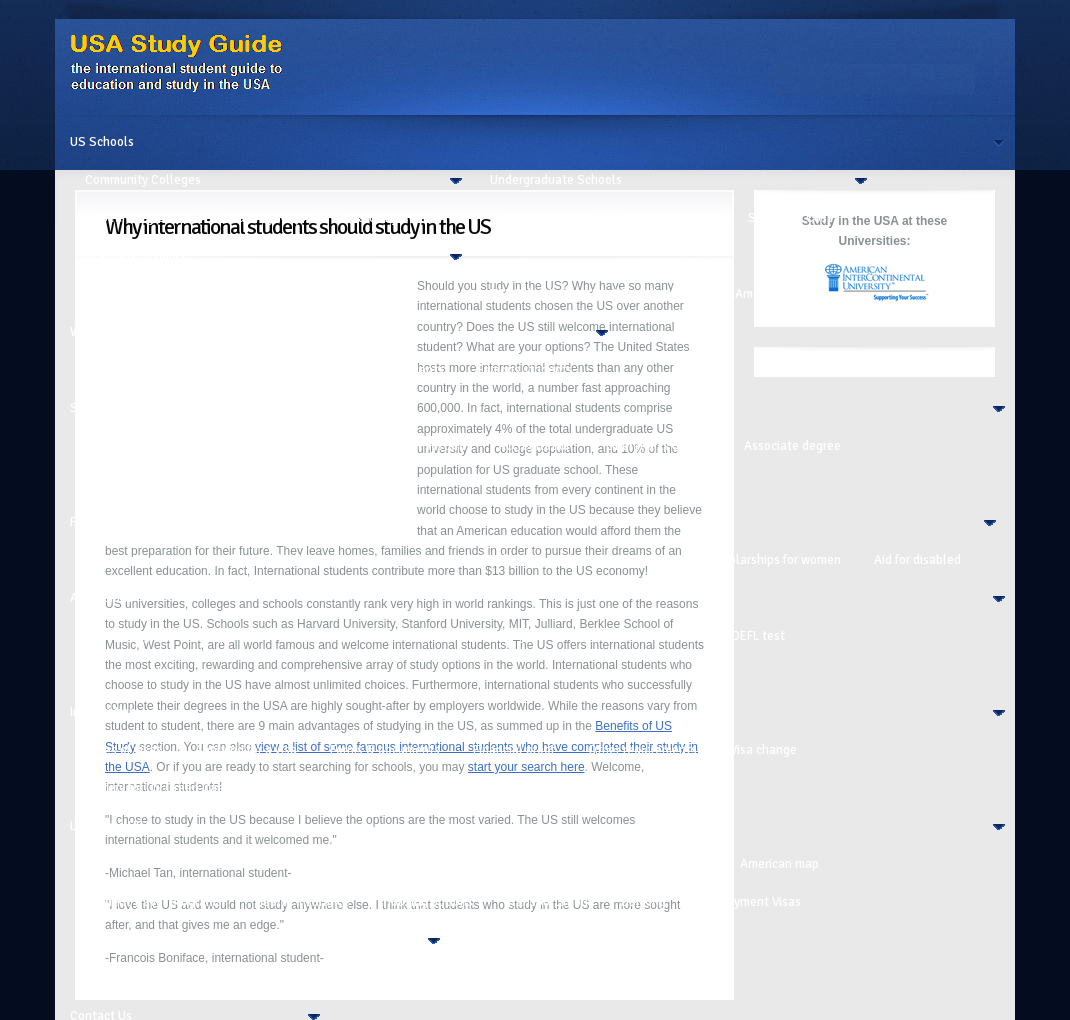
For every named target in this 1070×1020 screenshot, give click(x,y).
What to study (400, 636)
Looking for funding (265, 560)
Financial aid (386, 560)
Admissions (101, 598)
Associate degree (792, 446)
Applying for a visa (246, 750)
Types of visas (123, 750)
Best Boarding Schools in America (686, 294)
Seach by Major (266, 218)
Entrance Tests (649, 636)
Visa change (763, 750)
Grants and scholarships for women (743, 560)
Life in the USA (111, 826)
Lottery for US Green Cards (159, 788)
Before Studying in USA (431, 864)
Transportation (547, 902)
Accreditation (535, 446)
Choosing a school (524, 636)
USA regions (673, 864)
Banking (643, 902)
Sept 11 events (309, 788)
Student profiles (513, 978)
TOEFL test (754, 636)
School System (112, 408)
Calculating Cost (132, 560)
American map (779, 864)
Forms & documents (385, 750)
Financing (96, 522)
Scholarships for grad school (533, 560)
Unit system (432, 446)
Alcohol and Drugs (284, 978)
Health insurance (302, 902)
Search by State (145, 218)
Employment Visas (750, 902)
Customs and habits (277, 864)
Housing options (428, 902)
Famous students (525, 370)
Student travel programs (153, 902)
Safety (386, 978)
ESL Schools (524, 294)
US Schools (102, 142)
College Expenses (150, 978)
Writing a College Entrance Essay (177, 674)
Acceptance (336, 674)
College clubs (567, 864)
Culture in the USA (137, 864)
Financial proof (514, 750)
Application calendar (270, 636)
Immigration (103, 712)
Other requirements (642, 750)
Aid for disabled (917, 560)
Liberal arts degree (658, 446)
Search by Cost (385, 218)
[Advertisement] (255, 401)
